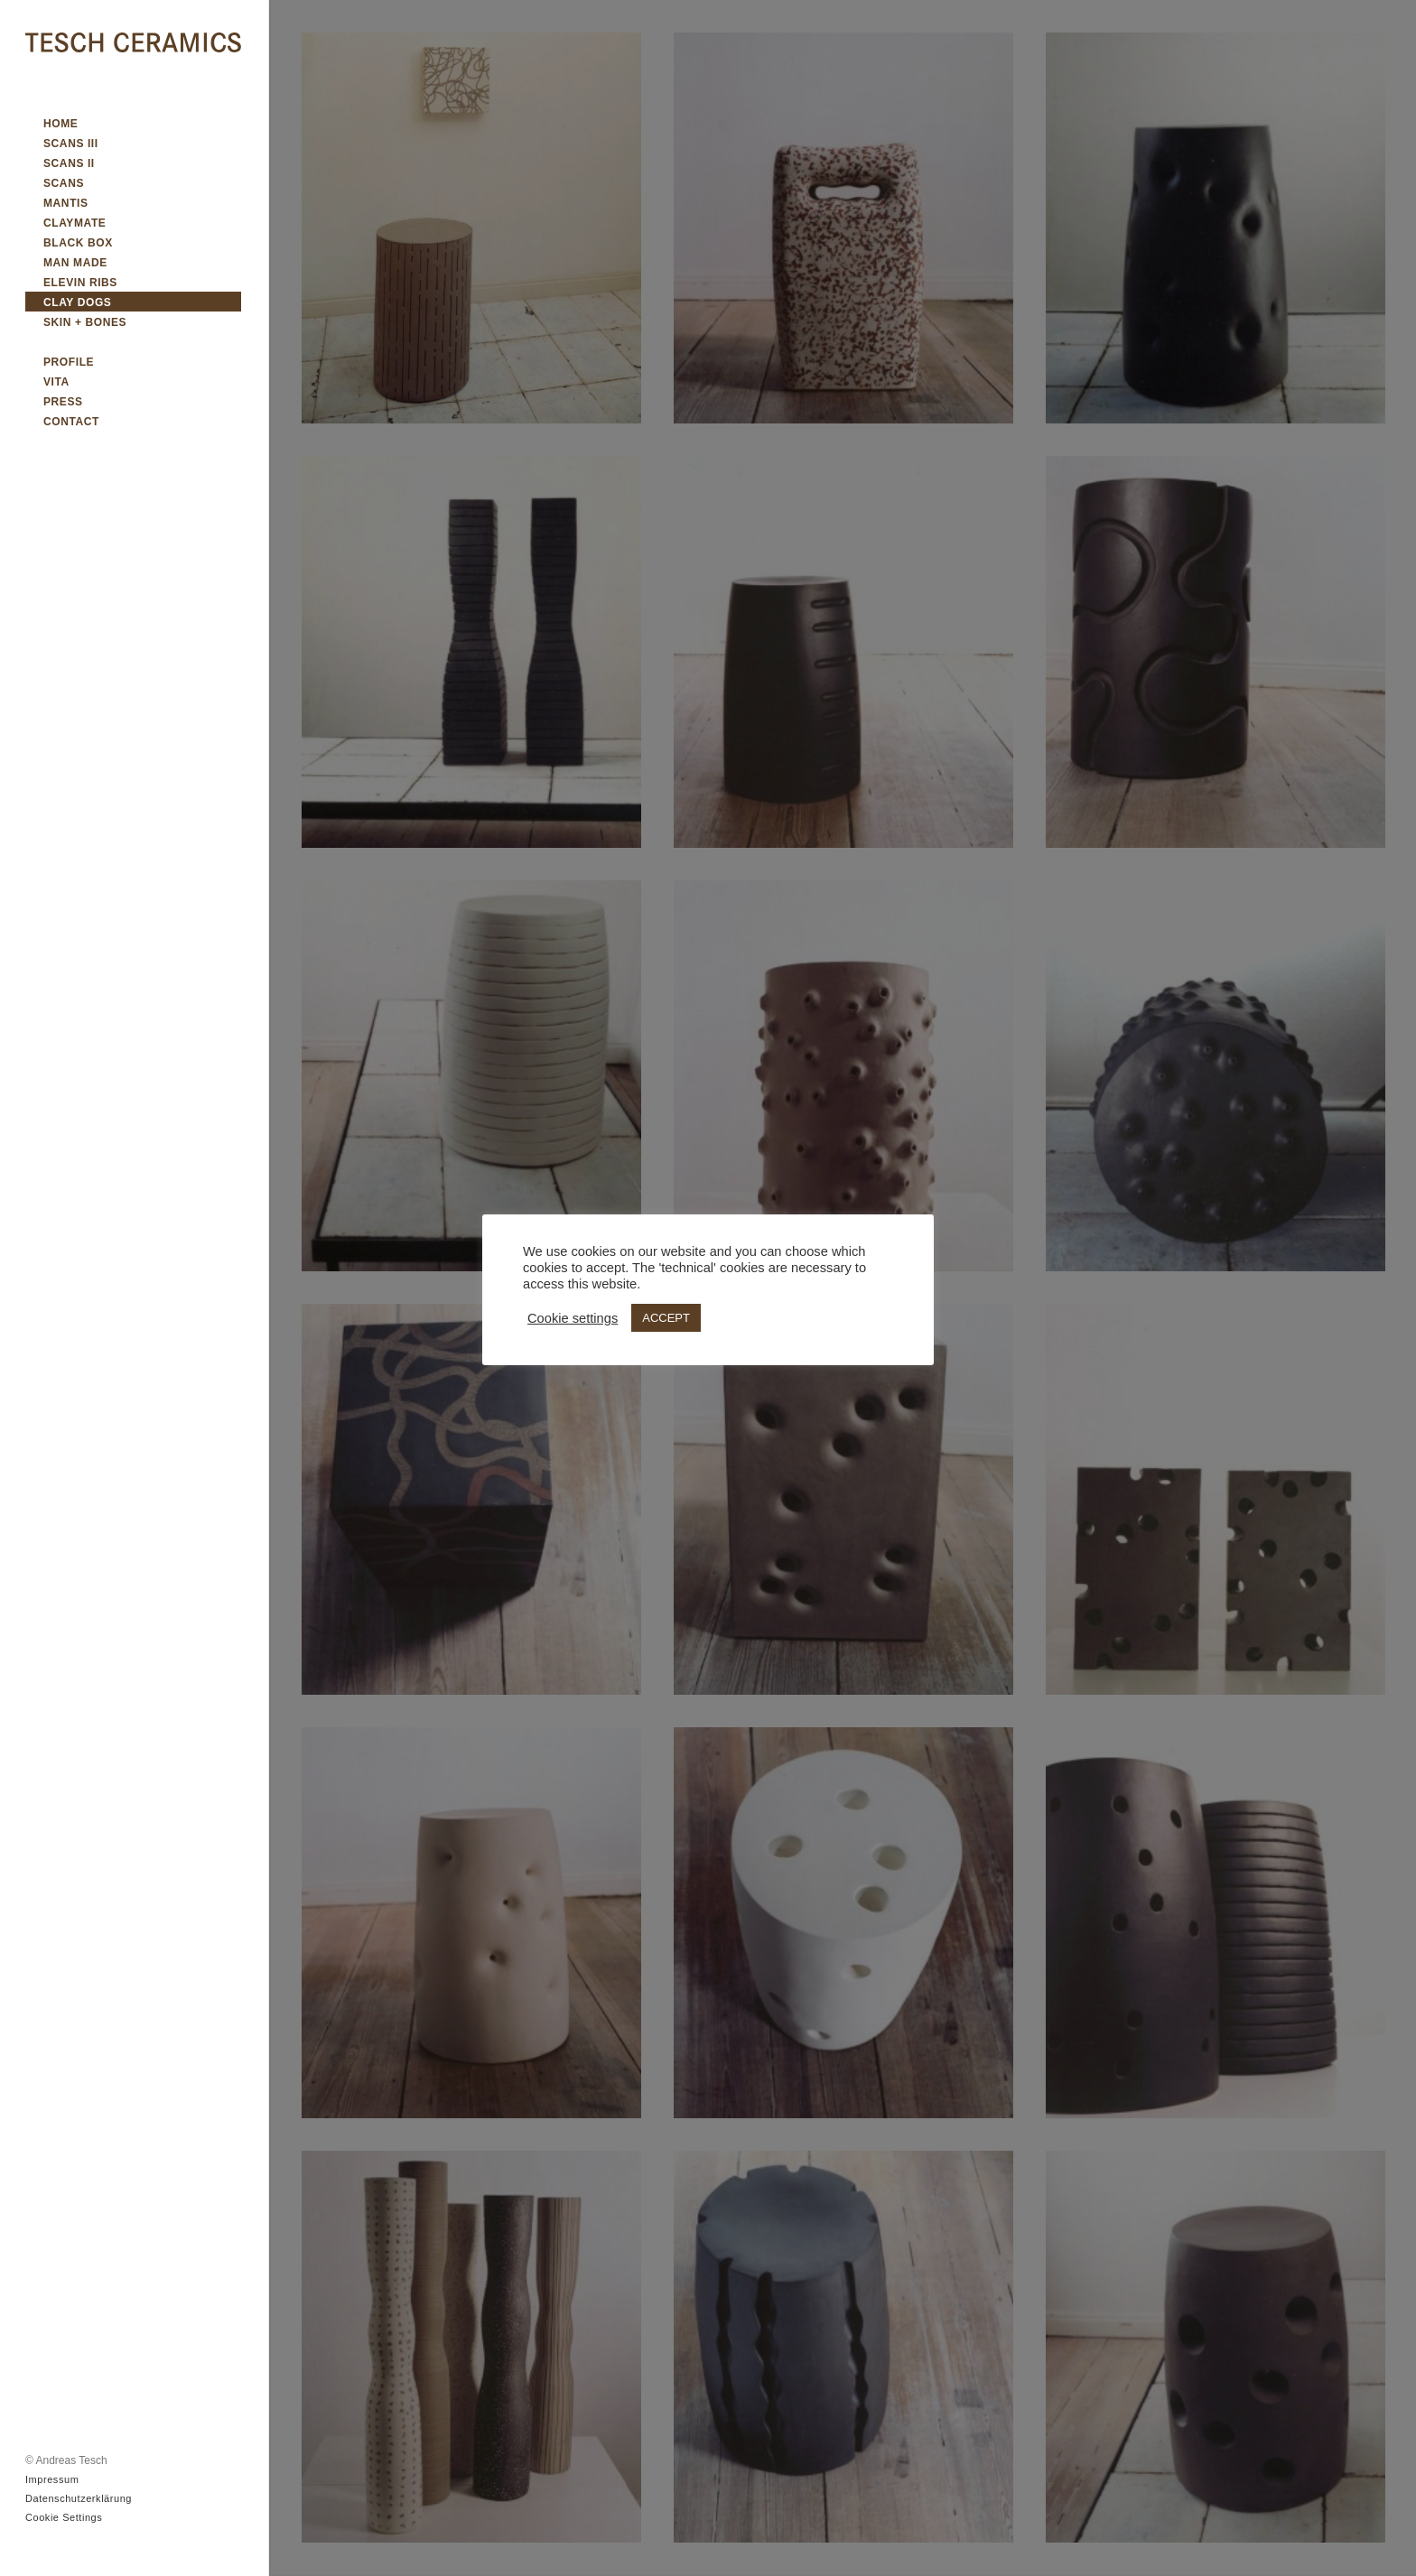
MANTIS (65, 203)
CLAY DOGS (77, 302)
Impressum (52, 2479)
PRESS (63, 401)
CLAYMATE (74, 223)
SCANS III (70, 143)
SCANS (63, 183)
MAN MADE (75, 262)
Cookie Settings (63, 2517)
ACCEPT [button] (666, 1318)
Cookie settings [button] (572, 1318)
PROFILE (68, 362)
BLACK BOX (78, 243)
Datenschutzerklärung (78, 2498)
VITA (56, 382)
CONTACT (71, 421)
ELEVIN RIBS (80, 282)
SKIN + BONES (84, 322)
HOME (60, 123)
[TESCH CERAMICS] (133, 43)
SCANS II (69, 163)
